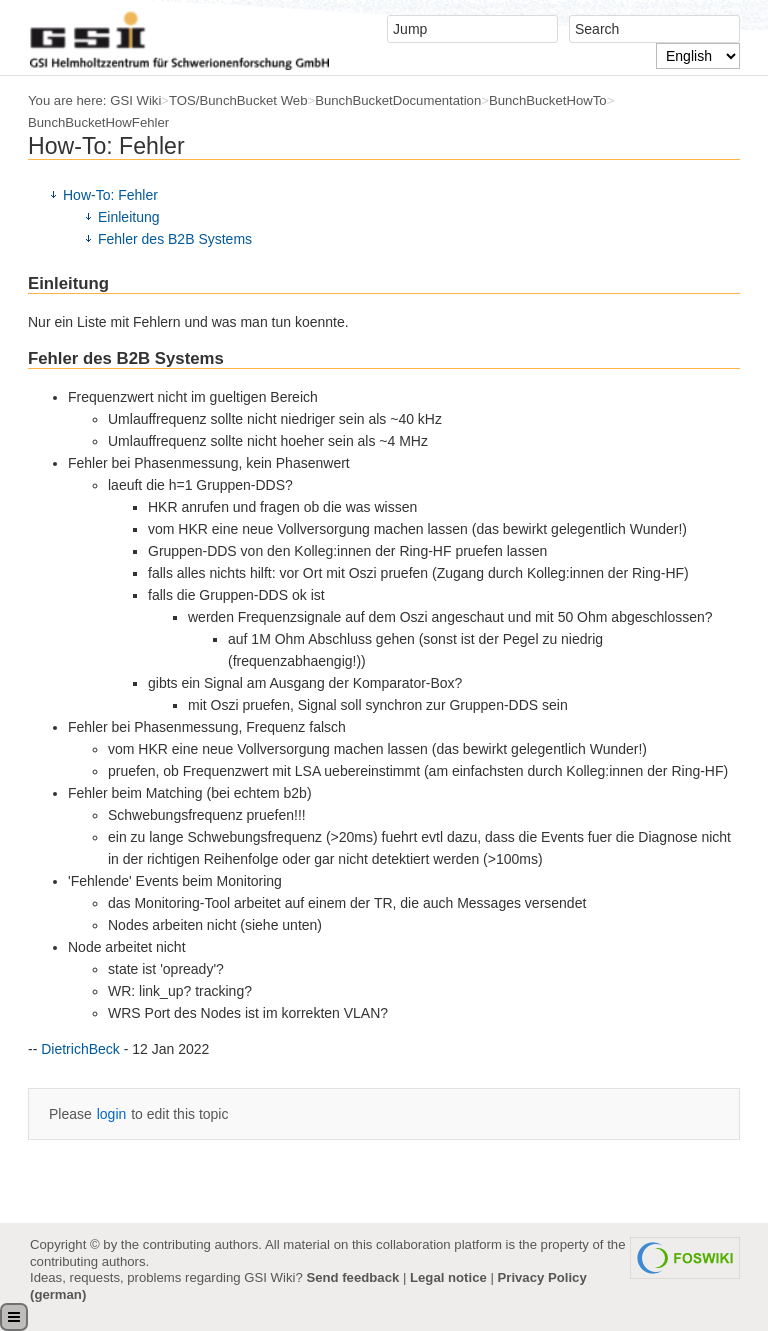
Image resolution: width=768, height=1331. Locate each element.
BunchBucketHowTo (548, 100)
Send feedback (352, 1277)
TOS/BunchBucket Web (238, 100)
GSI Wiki (135, 100)
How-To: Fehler (110, 195)
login (112, 1114)
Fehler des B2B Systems (175, 239)
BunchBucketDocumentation (398, 100)
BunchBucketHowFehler (98, 122)
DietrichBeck (80, 1049)
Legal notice (448, 1277)
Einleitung (129, 217)
